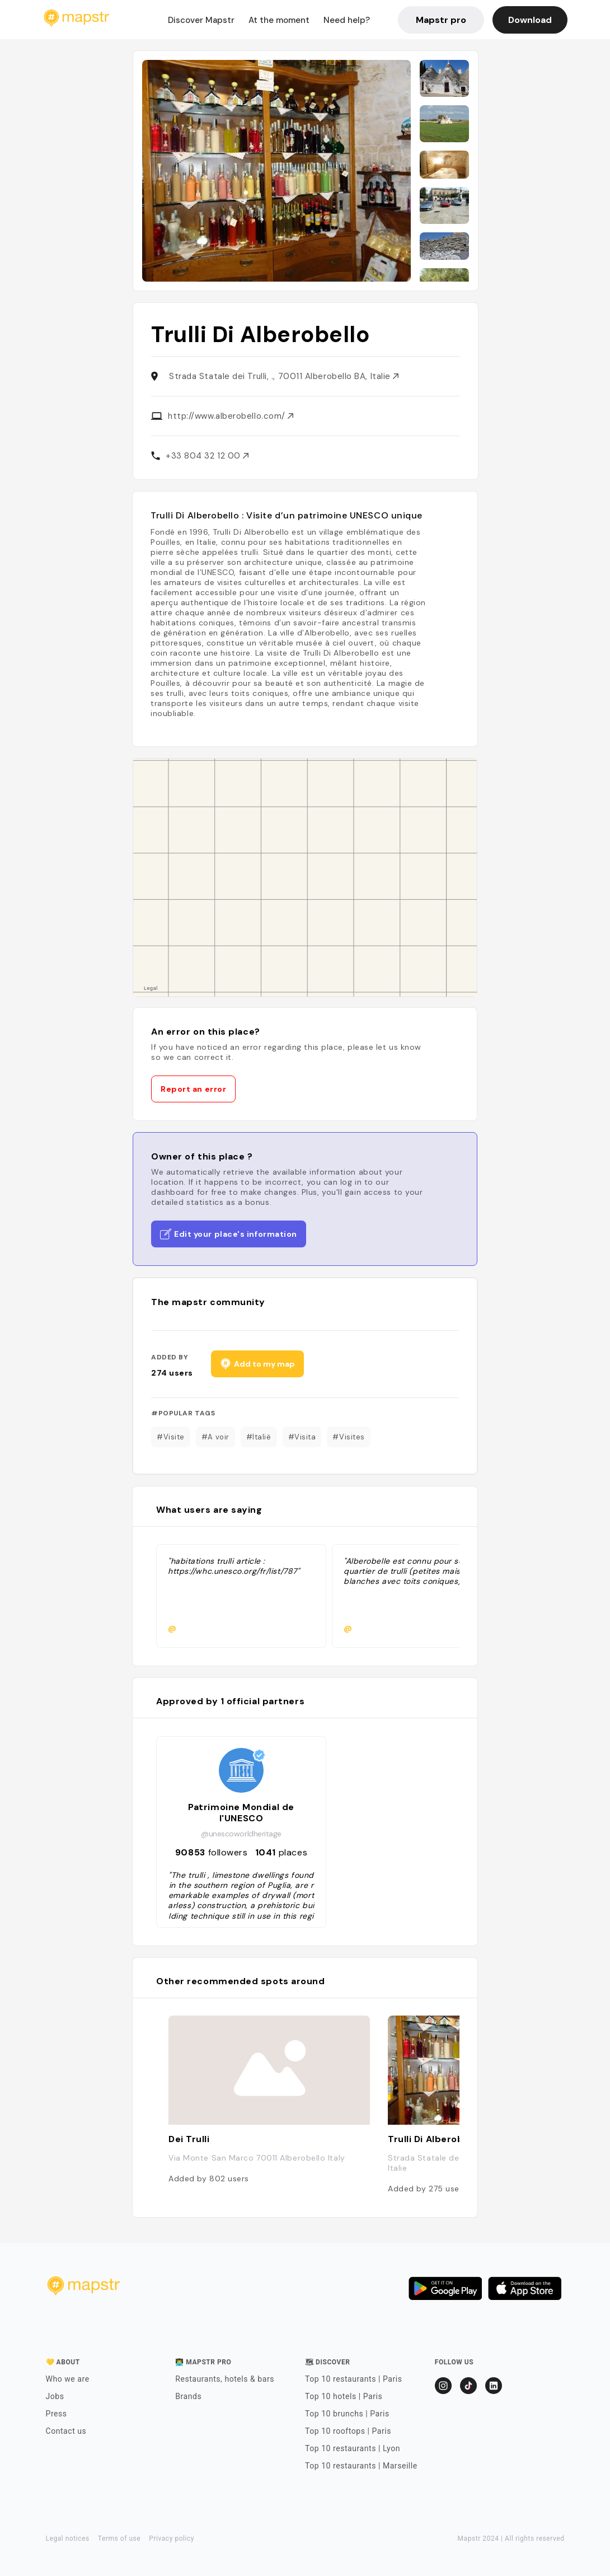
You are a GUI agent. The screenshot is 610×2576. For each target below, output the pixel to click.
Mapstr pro (441, 20)
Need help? (346, 20)
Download (530, 20)
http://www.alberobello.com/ (230, 416)
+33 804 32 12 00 (207, 455)
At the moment (278, 20)
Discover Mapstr (201, 20)
